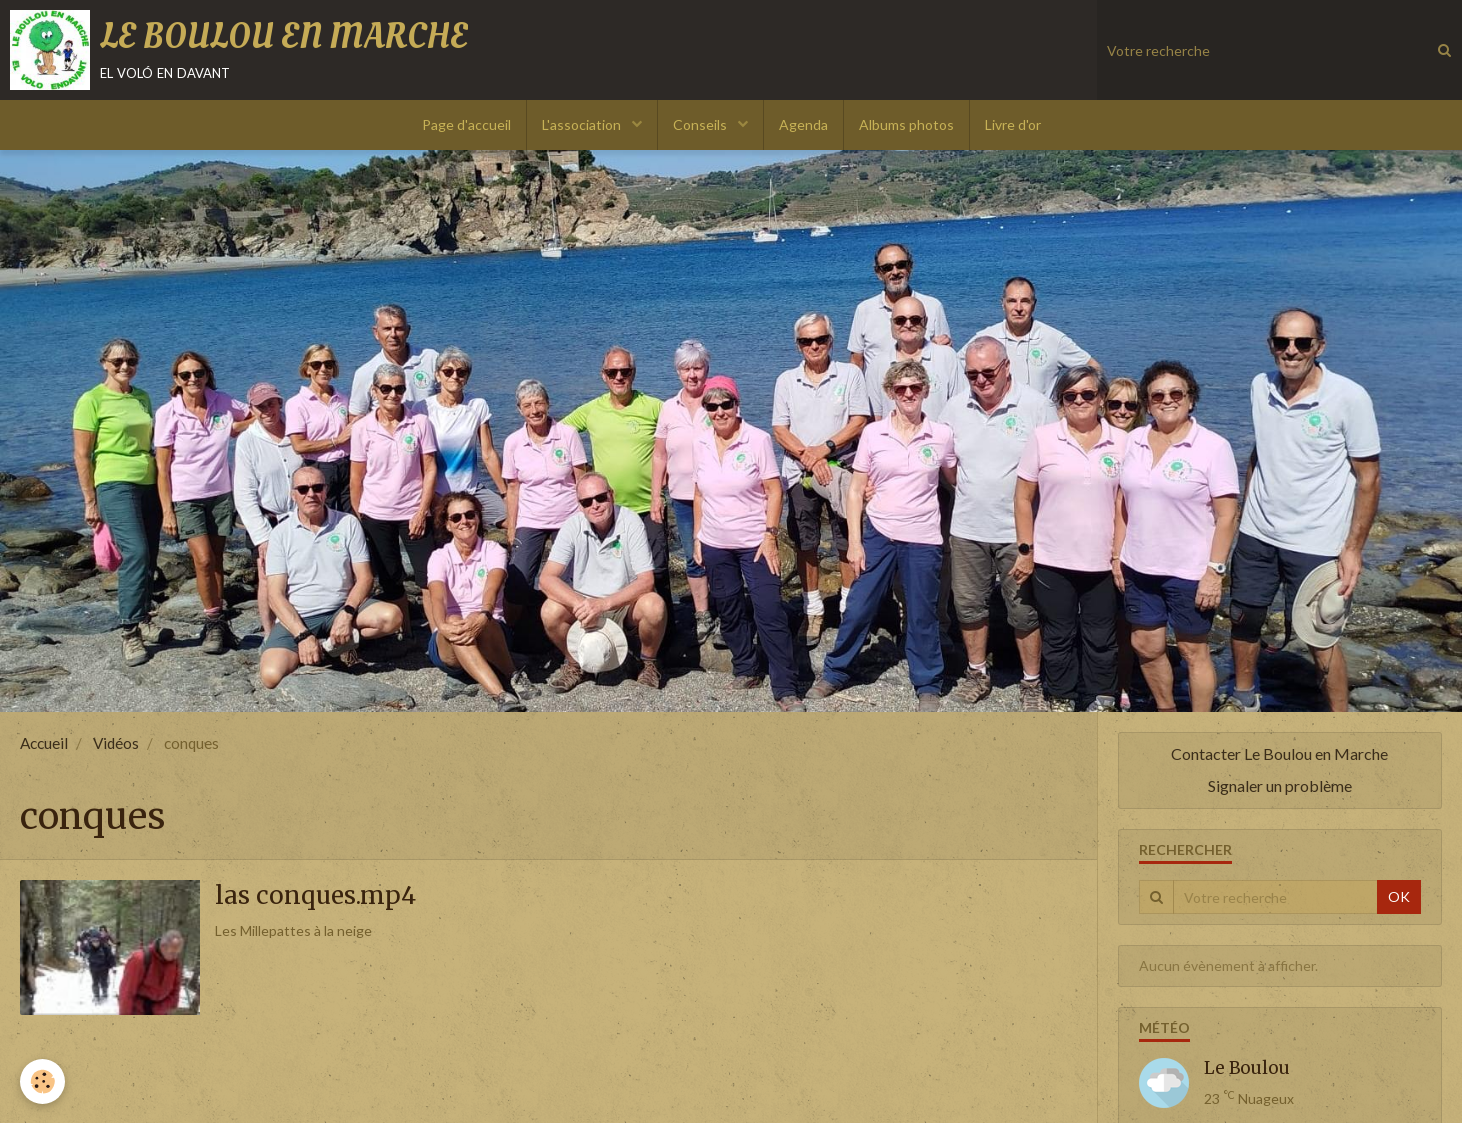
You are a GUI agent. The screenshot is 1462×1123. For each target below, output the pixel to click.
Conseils (701, 124)
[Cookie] (42, 1081)
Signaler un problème (1280, 785)
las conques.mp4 (315, 895)
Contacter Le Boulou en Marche (1279, 753)
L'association (583, 124)
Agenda (803, 124)
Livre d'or (1013, 124)
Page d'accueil (466, 124)
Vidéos (116, 743)
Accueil (44, 743)
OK (1399, 896)
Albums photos (906, 124)
